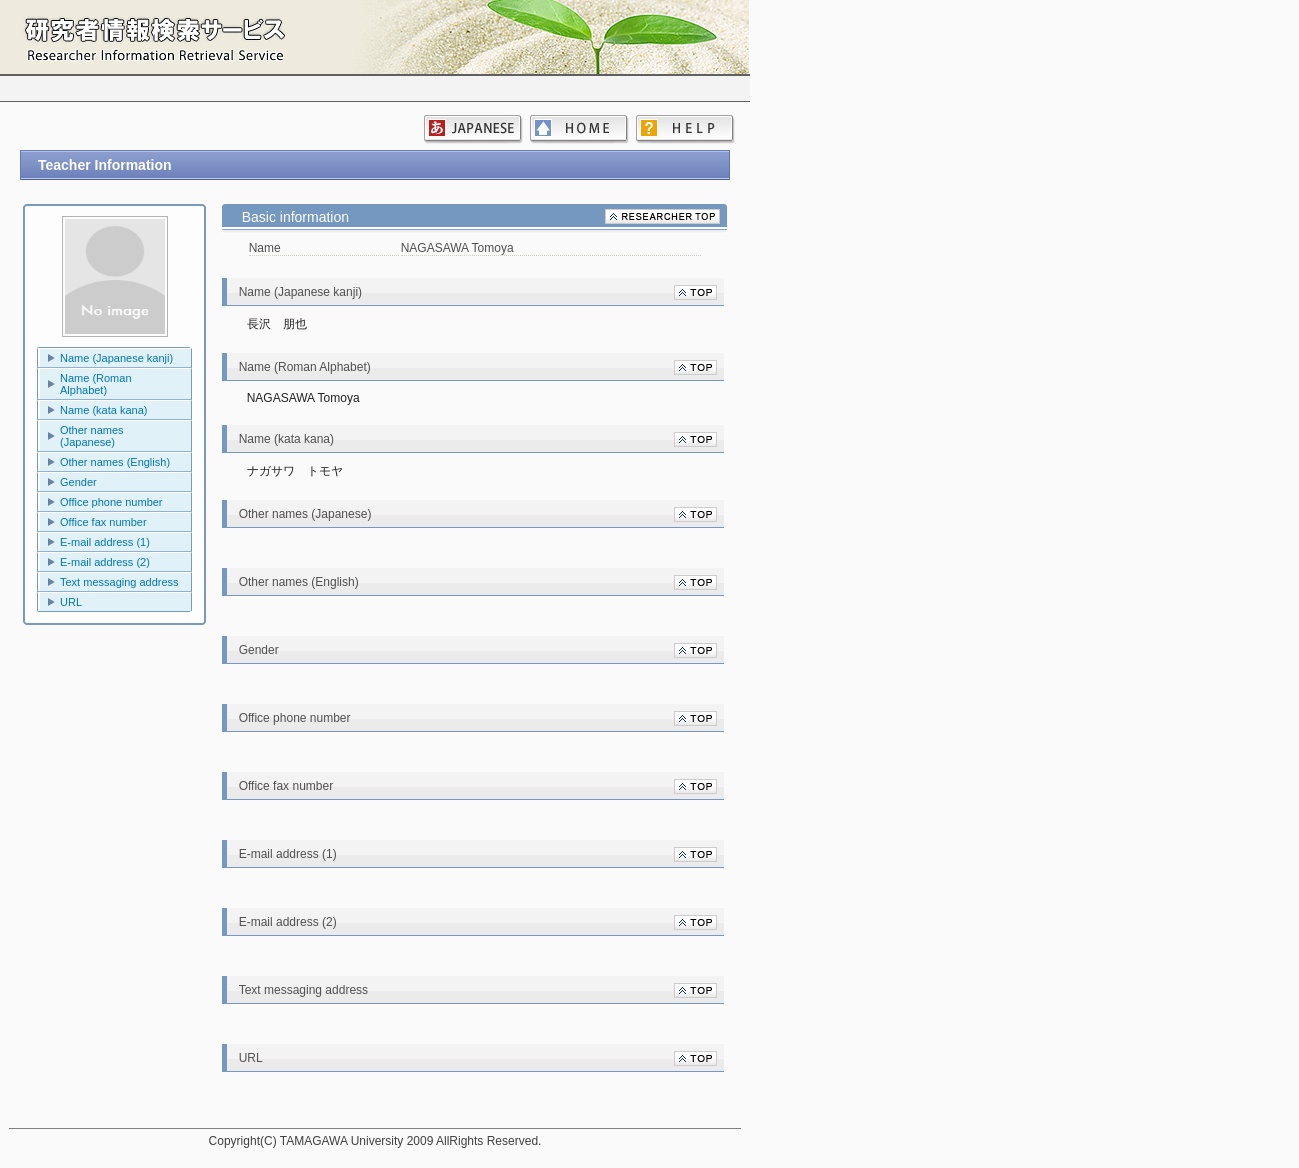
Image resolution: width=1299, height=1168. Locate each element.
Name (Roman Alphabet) (96, 384)
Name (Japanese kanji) (116, 358)
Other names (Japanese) (92, 436)
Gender (78, 482)
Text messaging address (119, 582)
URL (71, 602)
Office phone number (111, 502)
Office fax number (103, 522)
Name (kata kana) (103, 410)
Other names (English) (115, 462)
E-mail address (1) (105, 542)
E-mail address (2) (105, 562)
